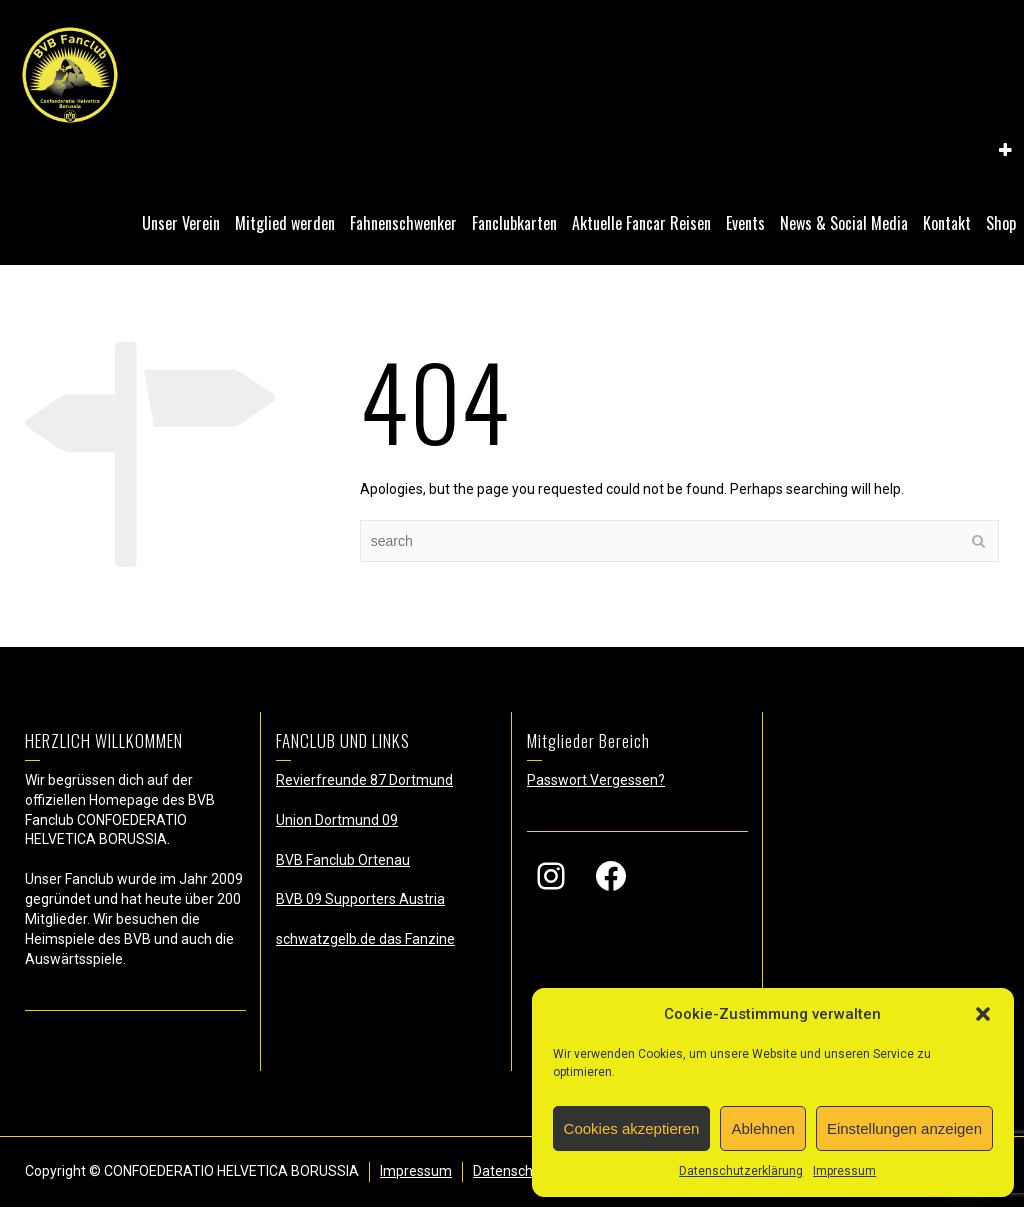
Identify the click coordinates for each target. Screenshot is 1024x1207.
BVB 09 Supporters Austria (360, 899)
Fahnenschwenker (403, 223)
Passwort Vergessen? (596, 780)
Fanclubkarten (514, 223)
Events (745, 223)
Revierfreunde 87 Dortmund (364, 780)
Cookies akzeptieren (632, 1128)
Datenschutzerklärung (741, 1171)
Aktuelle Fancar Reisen (641, 223)
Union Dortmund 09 (337, 820)
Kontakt (947, 223)
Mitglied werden (285, 223)
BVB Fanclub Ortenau (343, 860)
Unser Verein (181, 223)
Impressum (844, 1171)
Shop (1001, 223)
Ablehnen (762, 1128)
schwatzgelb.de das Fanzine (365, 939)
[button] (983, 1014)
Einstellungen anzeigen (904, 1128)
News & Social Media (844, 223)
